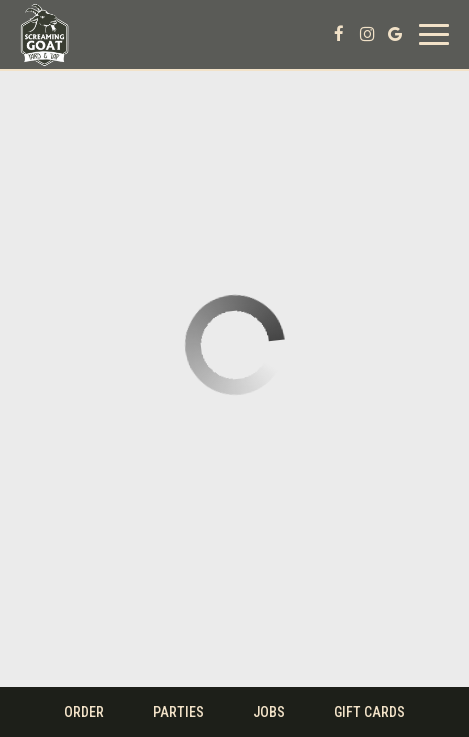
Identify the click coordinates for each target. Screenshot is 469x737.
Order (84, 712)
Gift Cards (369, 712)
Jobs (269, 712)
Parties (178, 712)
